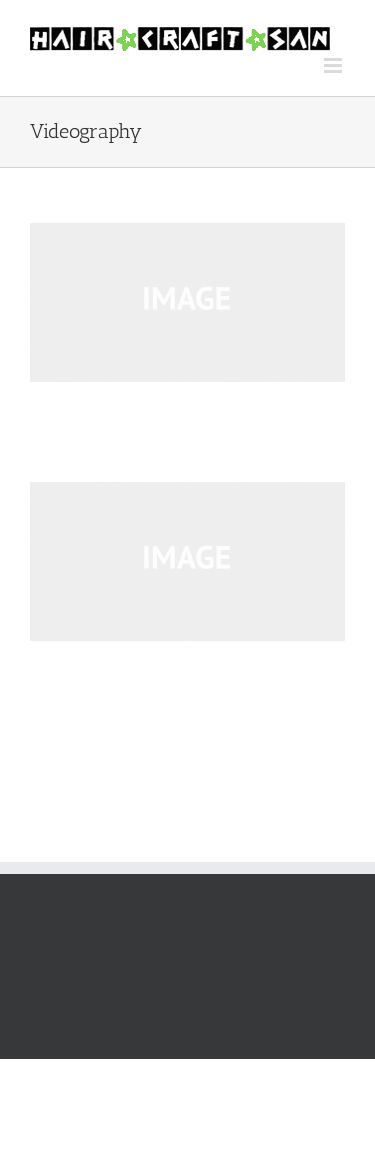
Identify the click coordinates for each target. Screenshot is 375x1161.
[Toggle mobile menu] (334, 65)
